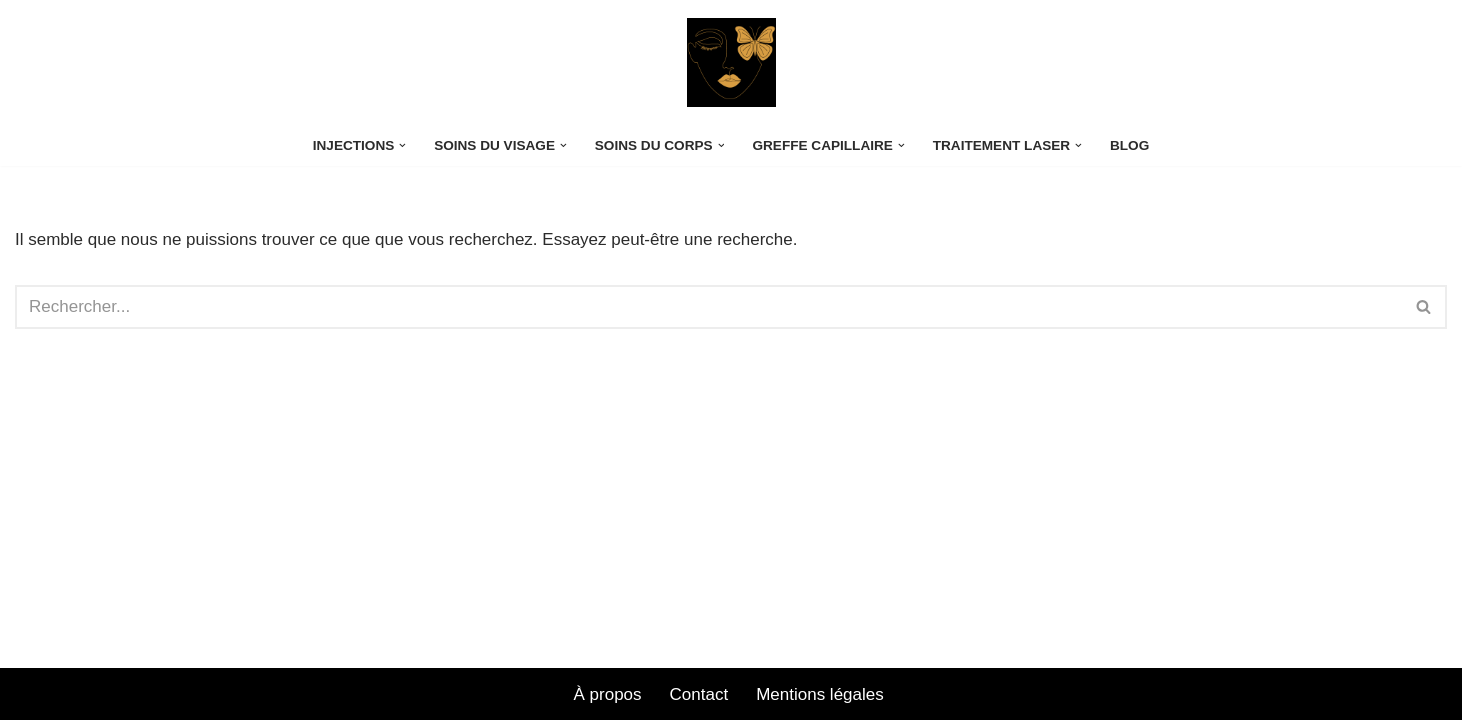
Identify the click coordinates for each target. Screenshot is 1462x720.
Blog (1129, 145)
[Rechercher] (708, 307)
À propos (608, 694)
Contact (699, 694)
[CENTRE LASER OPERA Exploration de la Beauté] (731, 62)
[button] (402, 145)
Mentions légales (822, 694)
